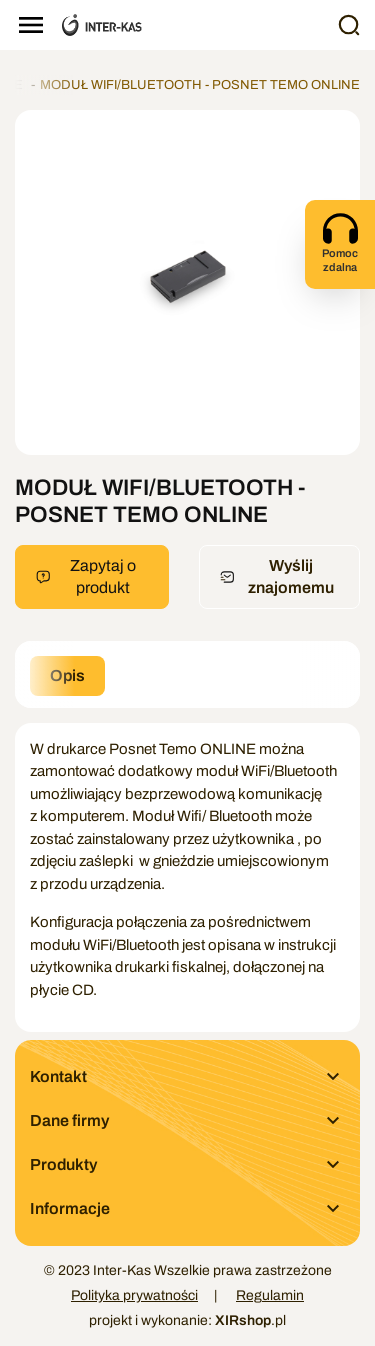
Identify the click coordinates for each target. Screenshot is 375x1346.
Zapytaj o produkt (86, 576)
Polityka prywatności (134, 1295)
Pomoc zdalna (340, 242)
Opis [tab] (67, 675)
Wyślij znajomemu (277, 576)
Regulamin (270, 1295)
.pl (250, 1320)
